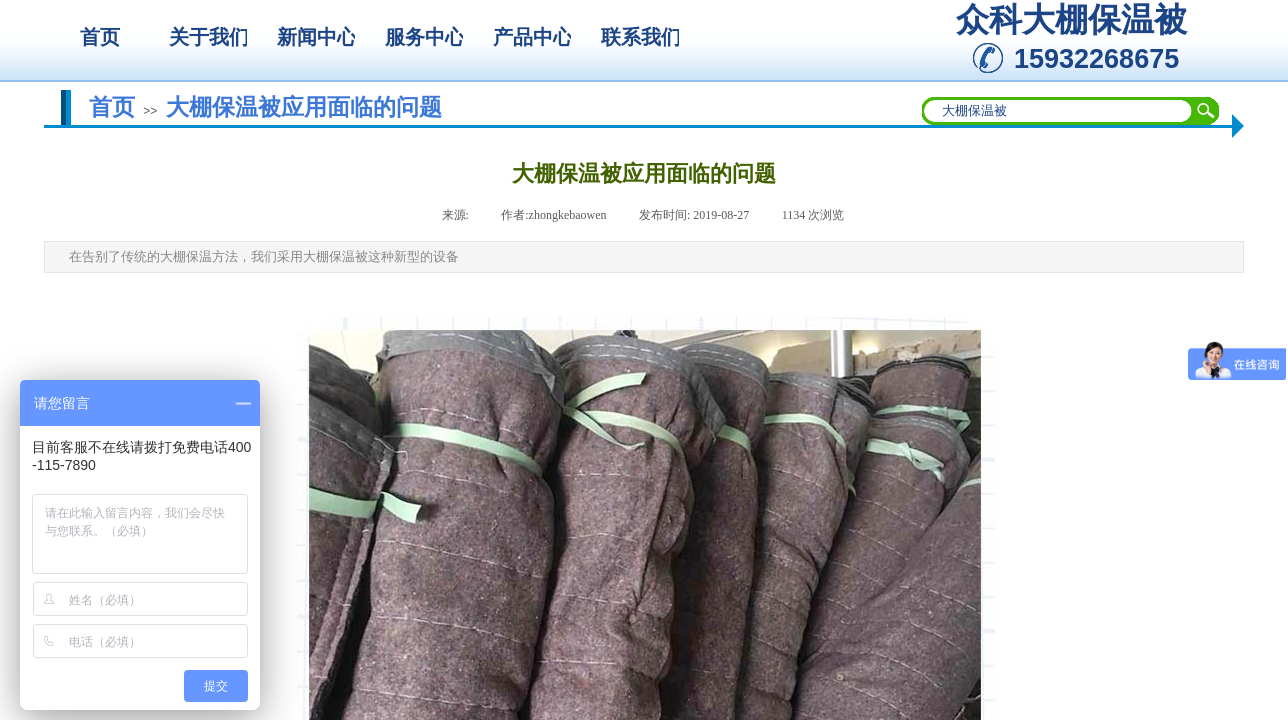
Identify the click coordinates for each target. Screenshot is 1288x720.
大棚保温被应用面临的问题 (304, 107)
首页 (112, 107)
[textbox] (1058, 111)
